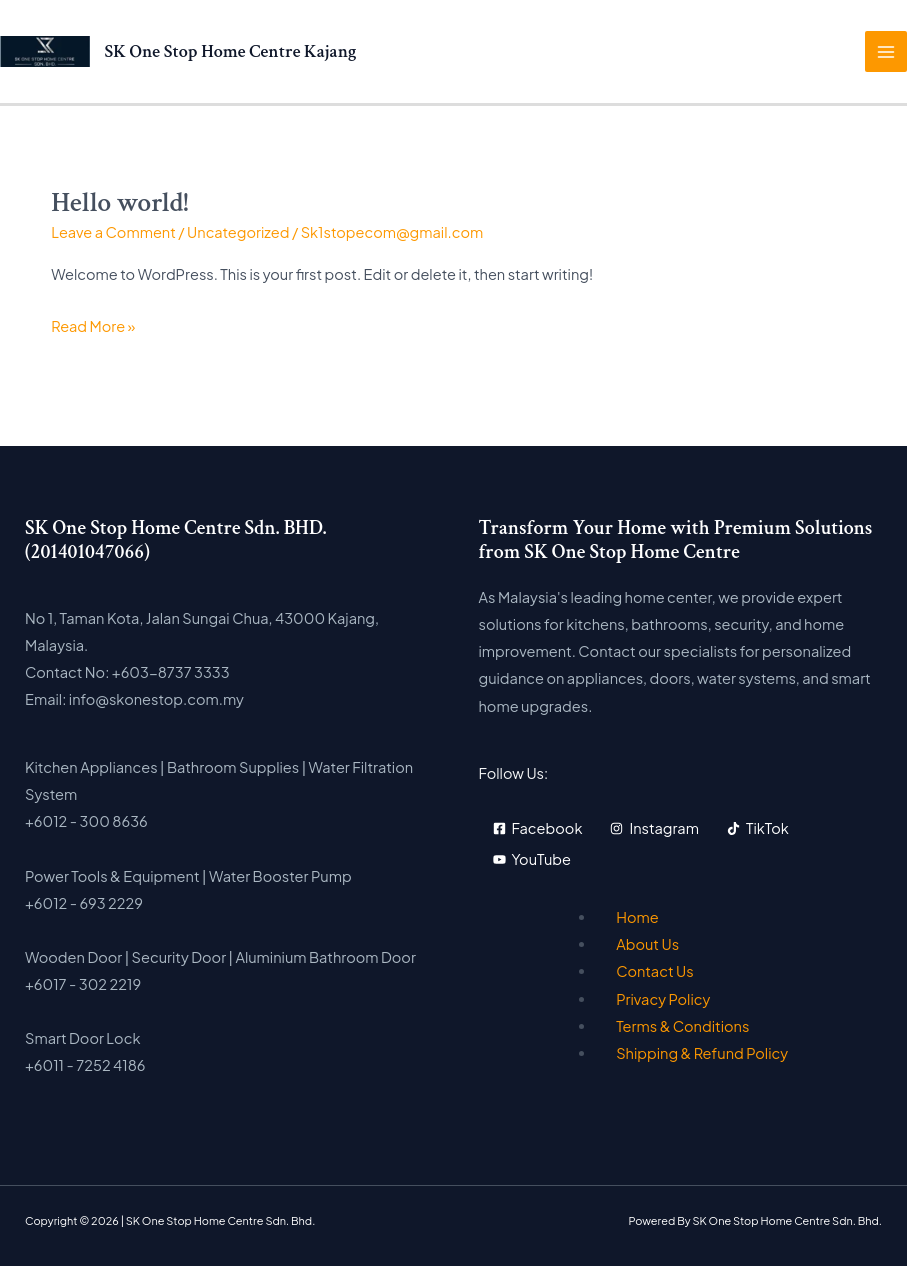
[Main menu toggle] (886, 52)
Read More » (93, 326)
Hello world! (119, 203)
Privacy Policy (663, 999)
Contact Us (655, 971)
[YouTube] (532, 859)
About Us (647, 944)
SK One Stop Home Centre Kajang (231, 51)
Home (637, 917)
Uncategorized (238, 232)
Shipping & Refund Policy (702, 1053)
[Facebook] (538, 828)
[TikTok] (758, 828)
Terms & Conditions (682, 1026)
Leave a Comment (113, 232)
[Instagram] (654, 828)
